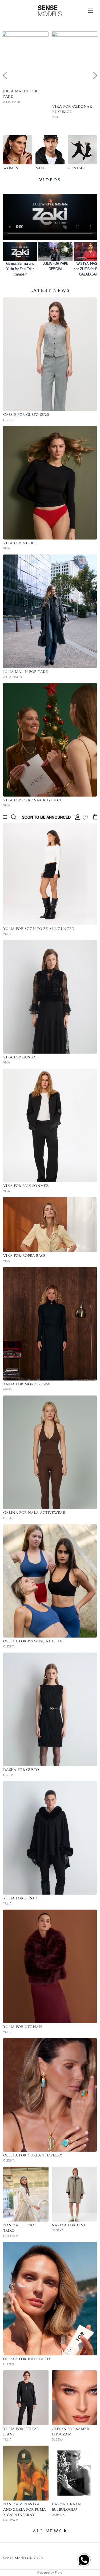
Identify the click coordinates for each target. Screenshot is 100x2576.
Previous (5, 75)
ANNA (7, 1389)
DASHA (8, 1775)
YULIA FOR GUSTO (20, 1898)
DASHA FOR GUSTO (21, 1770)
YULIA (7, 934)
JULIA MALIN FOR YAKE (25, 672)
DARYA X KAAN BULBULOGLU (66, 2507)
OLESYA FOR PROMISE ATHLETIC (33, 1641)
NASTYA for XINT (69, 2225)
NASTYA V (10, 2236)
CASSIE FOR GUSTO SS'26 (26, 415)
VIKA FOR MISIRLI (20, 543)
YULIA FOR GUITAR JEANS (21, 2432)
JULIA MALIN (12, 677)
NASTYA (58, 2230)
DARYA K (58, 2515)
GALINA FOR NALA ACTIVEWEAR (34, 1513)
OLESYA (9, 1647)
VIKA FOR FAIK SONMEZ (26, 1186)
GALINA (9, 1518)
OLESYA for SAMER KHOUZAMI (70, 2432)
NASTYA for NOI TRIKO (19, 2228)
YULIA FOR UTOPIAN (22, 2027)
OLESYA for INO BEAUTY (27, 2359)
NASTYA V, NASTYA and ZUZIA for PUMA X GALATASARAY (24, 2509)
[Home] (50, 10)
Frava (59, 2573)
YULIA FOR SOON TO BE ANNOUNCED (39, 929)
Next (95, 75)
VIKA (6, 548)
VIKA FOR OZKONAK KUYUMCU (32, 800)
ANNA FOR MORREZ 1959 (26, 1384)
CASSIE (8, 117)
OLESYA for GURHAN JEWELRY (32, 2155)
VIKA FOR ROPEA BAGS (24, 1256)
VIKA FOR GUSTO (19, 1057)
